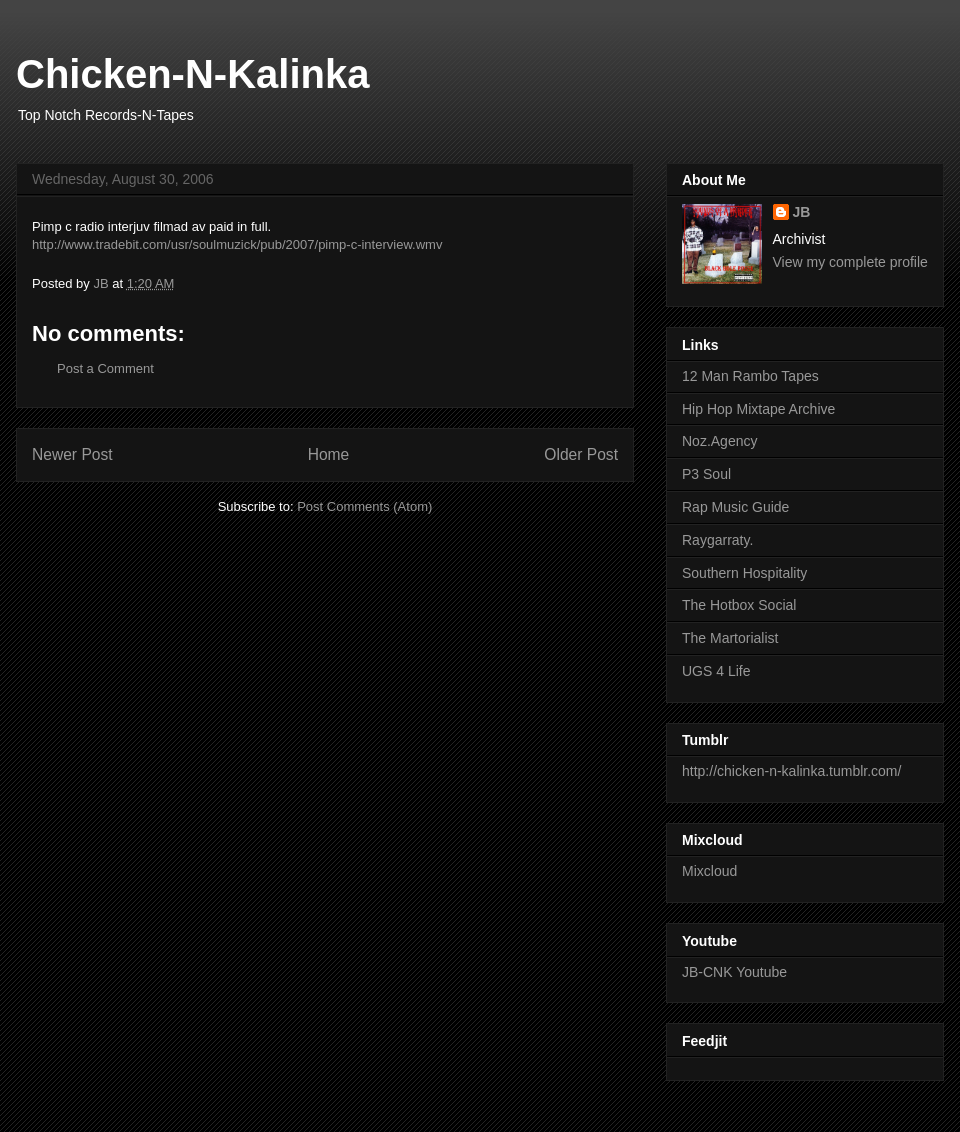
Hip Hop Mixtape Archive (758, 409)
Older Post (581, 454)
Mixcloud (709, 871)
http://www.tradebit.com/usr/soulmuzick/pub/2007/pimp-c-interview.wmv (237, 244)
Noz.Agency (719, 441)
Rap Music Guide (735, 507)
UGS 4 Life (716, 671)
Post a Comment (105, 368)
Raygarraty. (717, 540)
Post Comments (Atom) (364, 506)
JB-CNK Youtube (734, 972)
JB (802, 212)
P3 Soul (706, 474)
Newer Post (72, 454)
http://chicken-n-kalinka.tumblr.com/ (791, 771)
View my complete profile (850, 262)
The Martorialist (730, 638)
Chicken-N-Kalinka (192, 74)
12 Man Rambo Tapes (750, 376)
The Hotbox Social (739, 605)
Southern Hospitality (744, 573)
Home (329, 454)
